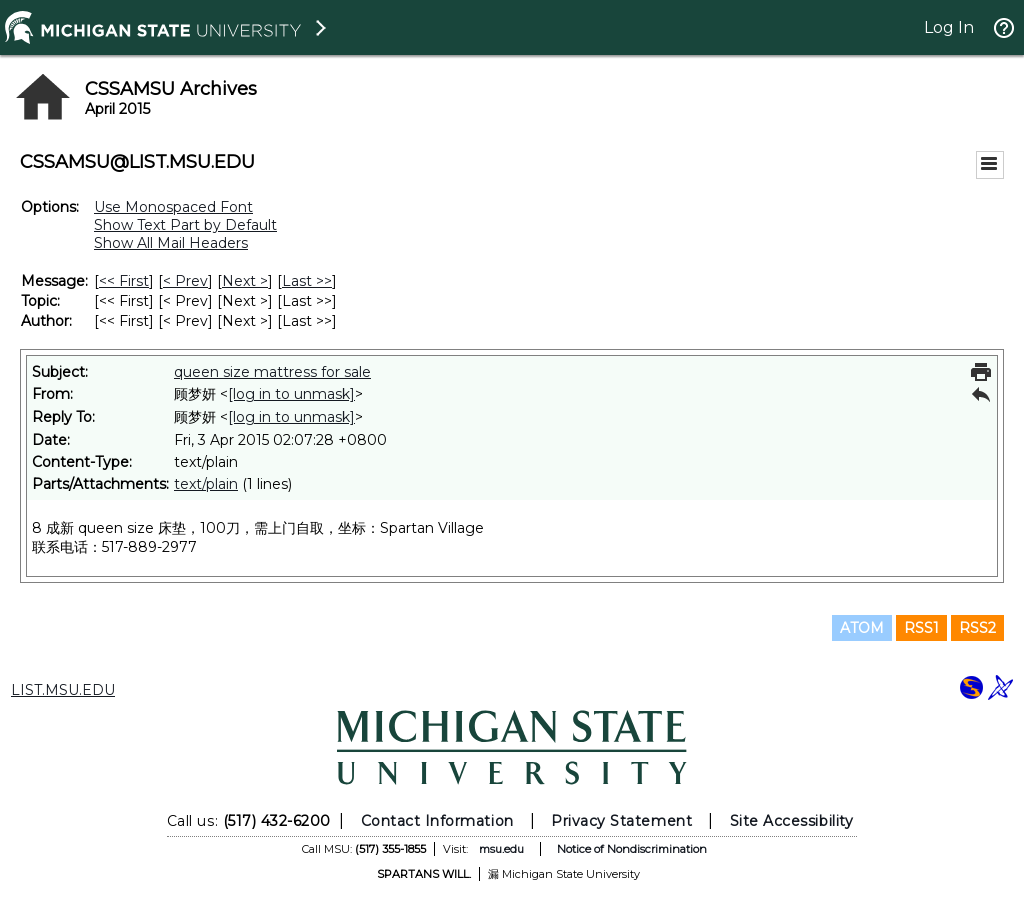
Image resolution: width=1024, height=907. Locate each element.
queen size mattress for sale (272, 372)
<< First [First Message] (124, 281)
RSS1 (921, 628)
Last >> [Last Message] (307, 281)
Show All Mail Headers (171, 243)
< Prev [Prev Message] (185, 281)
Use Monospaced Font (173, 207)
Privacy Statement (621, 821)
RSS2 (977, 628)
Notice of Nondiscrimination (632, 849)
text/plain (206, 484)
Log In (949, 27)
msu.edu (501, 849)
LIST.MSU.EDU (63, 690)
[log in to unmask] (291, 394)
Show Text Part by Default (185, 225)
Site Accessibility (792, 821)
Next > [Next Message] (245, 281)
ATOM (862, 628)
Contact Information (437, 821)
